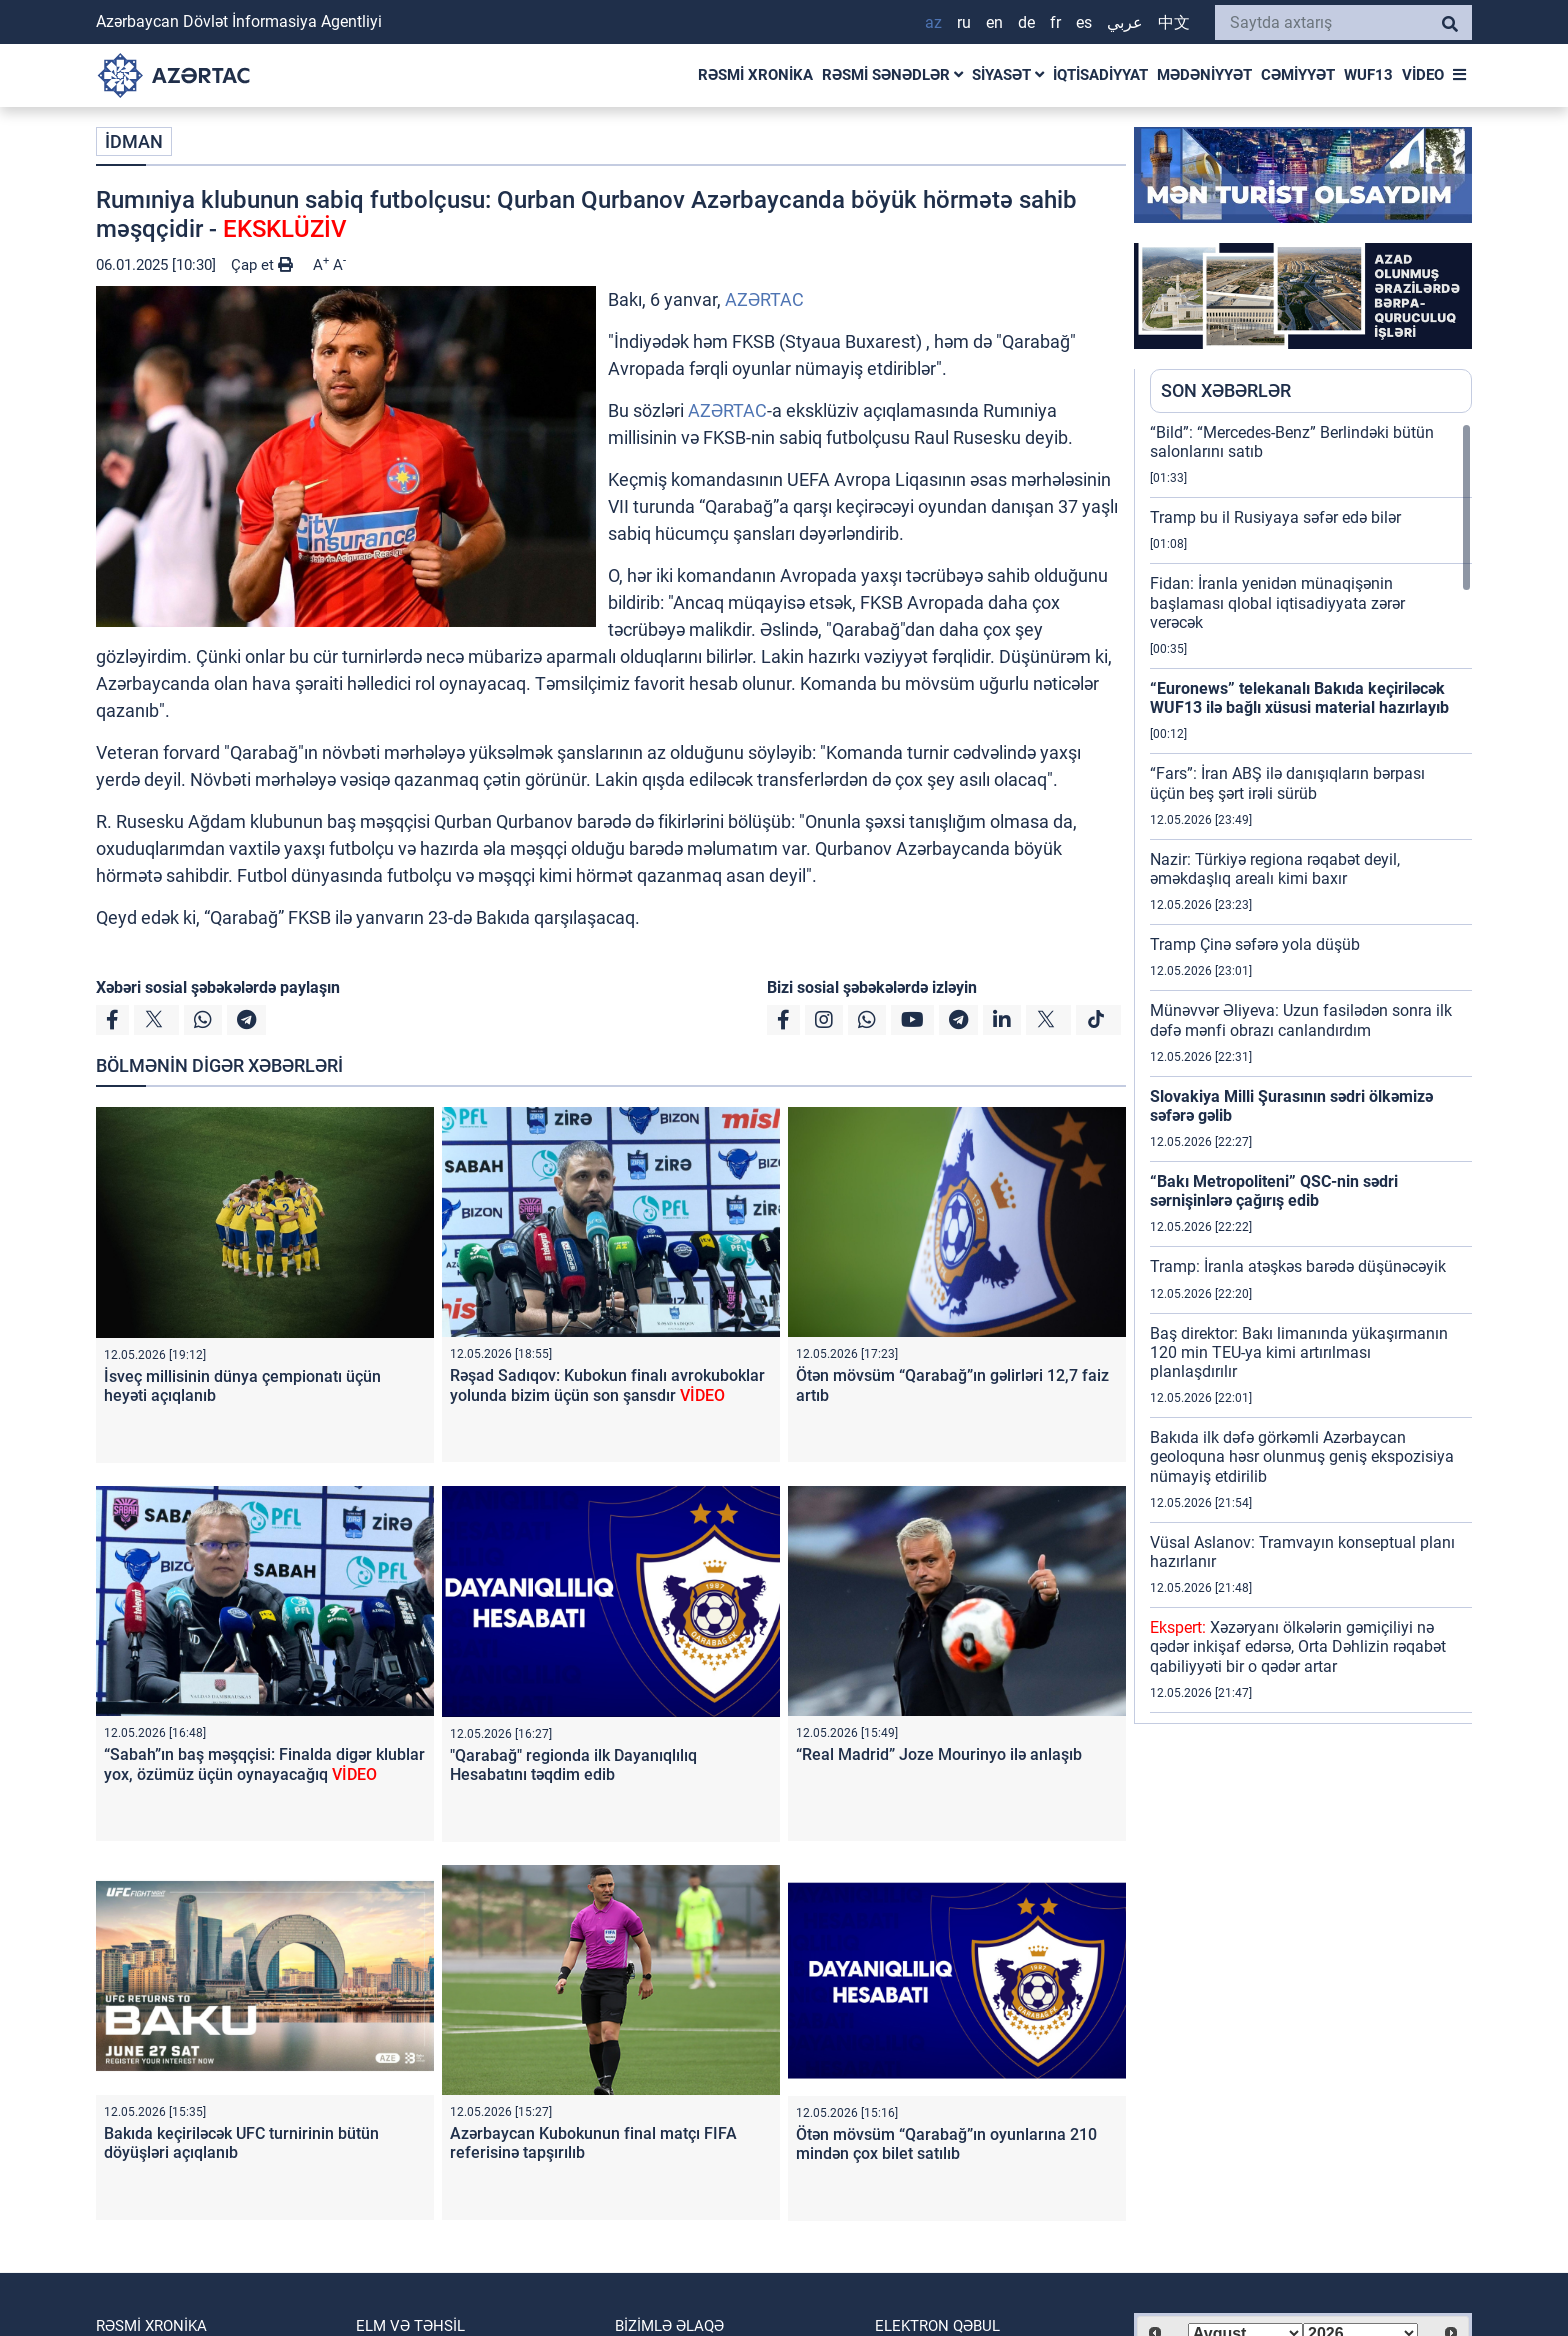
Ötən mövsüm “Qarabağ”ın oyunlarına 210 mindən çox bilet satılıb (946, 2144)
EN (994, 22)
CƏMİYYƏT (1298, 75)
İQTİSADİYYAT (1100, 75)
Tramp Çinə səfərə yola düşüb (1255, 944)
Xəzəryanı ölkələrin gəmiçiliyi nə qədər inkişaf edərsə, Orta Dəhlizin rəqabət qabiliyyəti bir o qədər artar (1298, 1646)
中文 (1174, 22)
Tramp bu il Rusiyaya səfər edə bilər (1275, 517)
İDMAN (134, 141)
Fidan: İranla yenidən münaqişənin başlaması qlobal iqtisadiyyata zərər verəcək (1277, 602)
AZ (933, 22)
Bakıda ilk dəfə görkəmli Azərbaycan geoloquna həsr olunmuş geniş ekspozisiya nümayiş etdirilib (1302, 1456)
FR (1055, 22)
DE (1026, 22)
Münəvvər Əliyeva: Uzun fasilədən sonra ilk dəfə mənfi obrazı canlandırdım (1301, 1020)
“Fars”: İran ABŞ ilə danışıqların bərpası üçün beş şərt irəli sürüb (1287, 783)
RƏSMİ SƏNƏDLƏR (892, 75)
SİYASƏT (1008, 75)
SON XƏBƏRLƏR (1226, 390)
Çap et (262, 265)
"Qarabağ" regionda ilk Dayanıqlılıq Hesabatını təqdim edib (573, 1765)
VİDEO (1423, 75)
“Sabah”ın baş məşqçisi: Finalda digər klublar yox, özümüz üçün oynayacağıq (264, 1764)
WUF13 (1368, 75)
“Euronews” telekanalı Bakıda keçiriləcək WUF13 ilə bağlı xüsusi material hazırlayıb (1299, 698)
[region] (1311, 1073)
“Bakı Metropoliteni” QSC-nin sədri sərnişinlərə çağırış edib (1274, 1191)
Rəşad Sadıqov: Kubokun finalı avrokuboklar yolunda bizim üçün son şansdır (607, 1385)
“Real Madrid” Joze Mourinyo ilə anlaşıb (939, 1754)
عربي (1125, 22)
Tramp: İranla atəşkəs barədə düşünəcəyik (1298, 1266)
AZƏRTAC (764, 299)
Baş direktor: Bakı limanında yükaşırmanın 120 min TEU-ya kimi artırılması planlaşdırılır (1299, 1352)
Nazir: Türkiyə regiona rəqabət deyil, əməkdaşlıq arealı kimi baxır (1275, 869)
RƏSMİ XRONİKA (755, 75)
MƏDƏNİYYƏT (1204, 75)
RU (964, 22)
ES (1084, 22)
